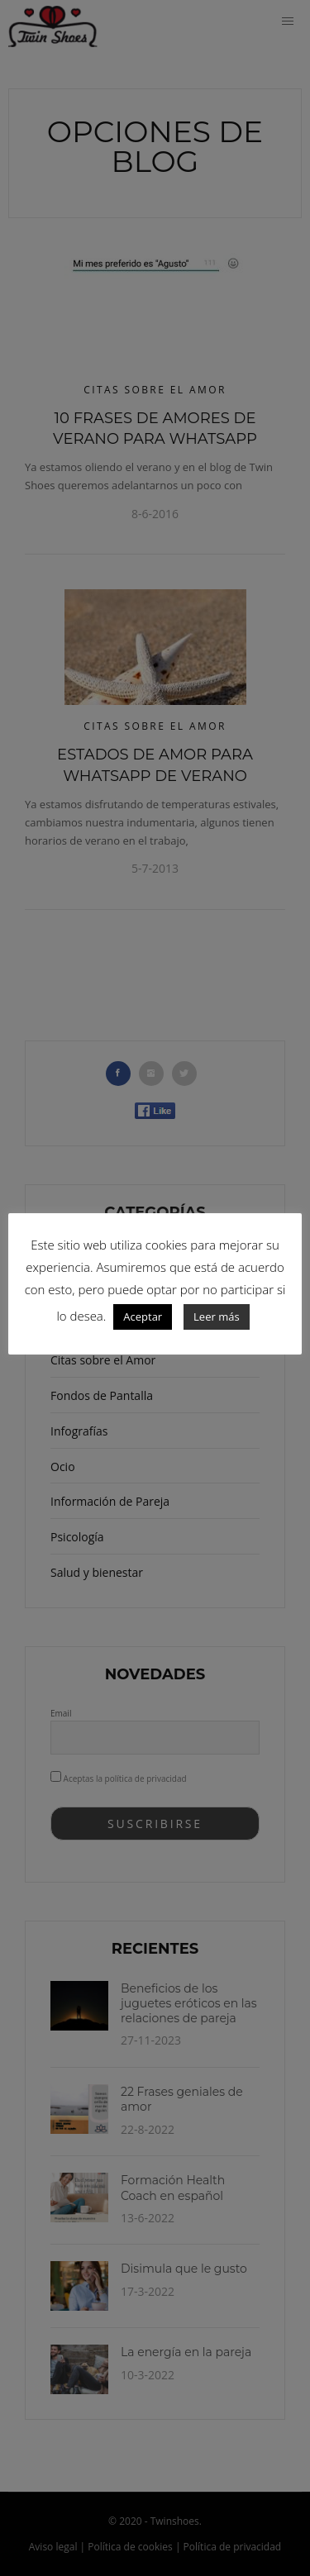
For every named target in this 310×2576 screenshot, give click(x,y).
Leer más (216, 1316)
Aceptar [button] (142, 1316)
